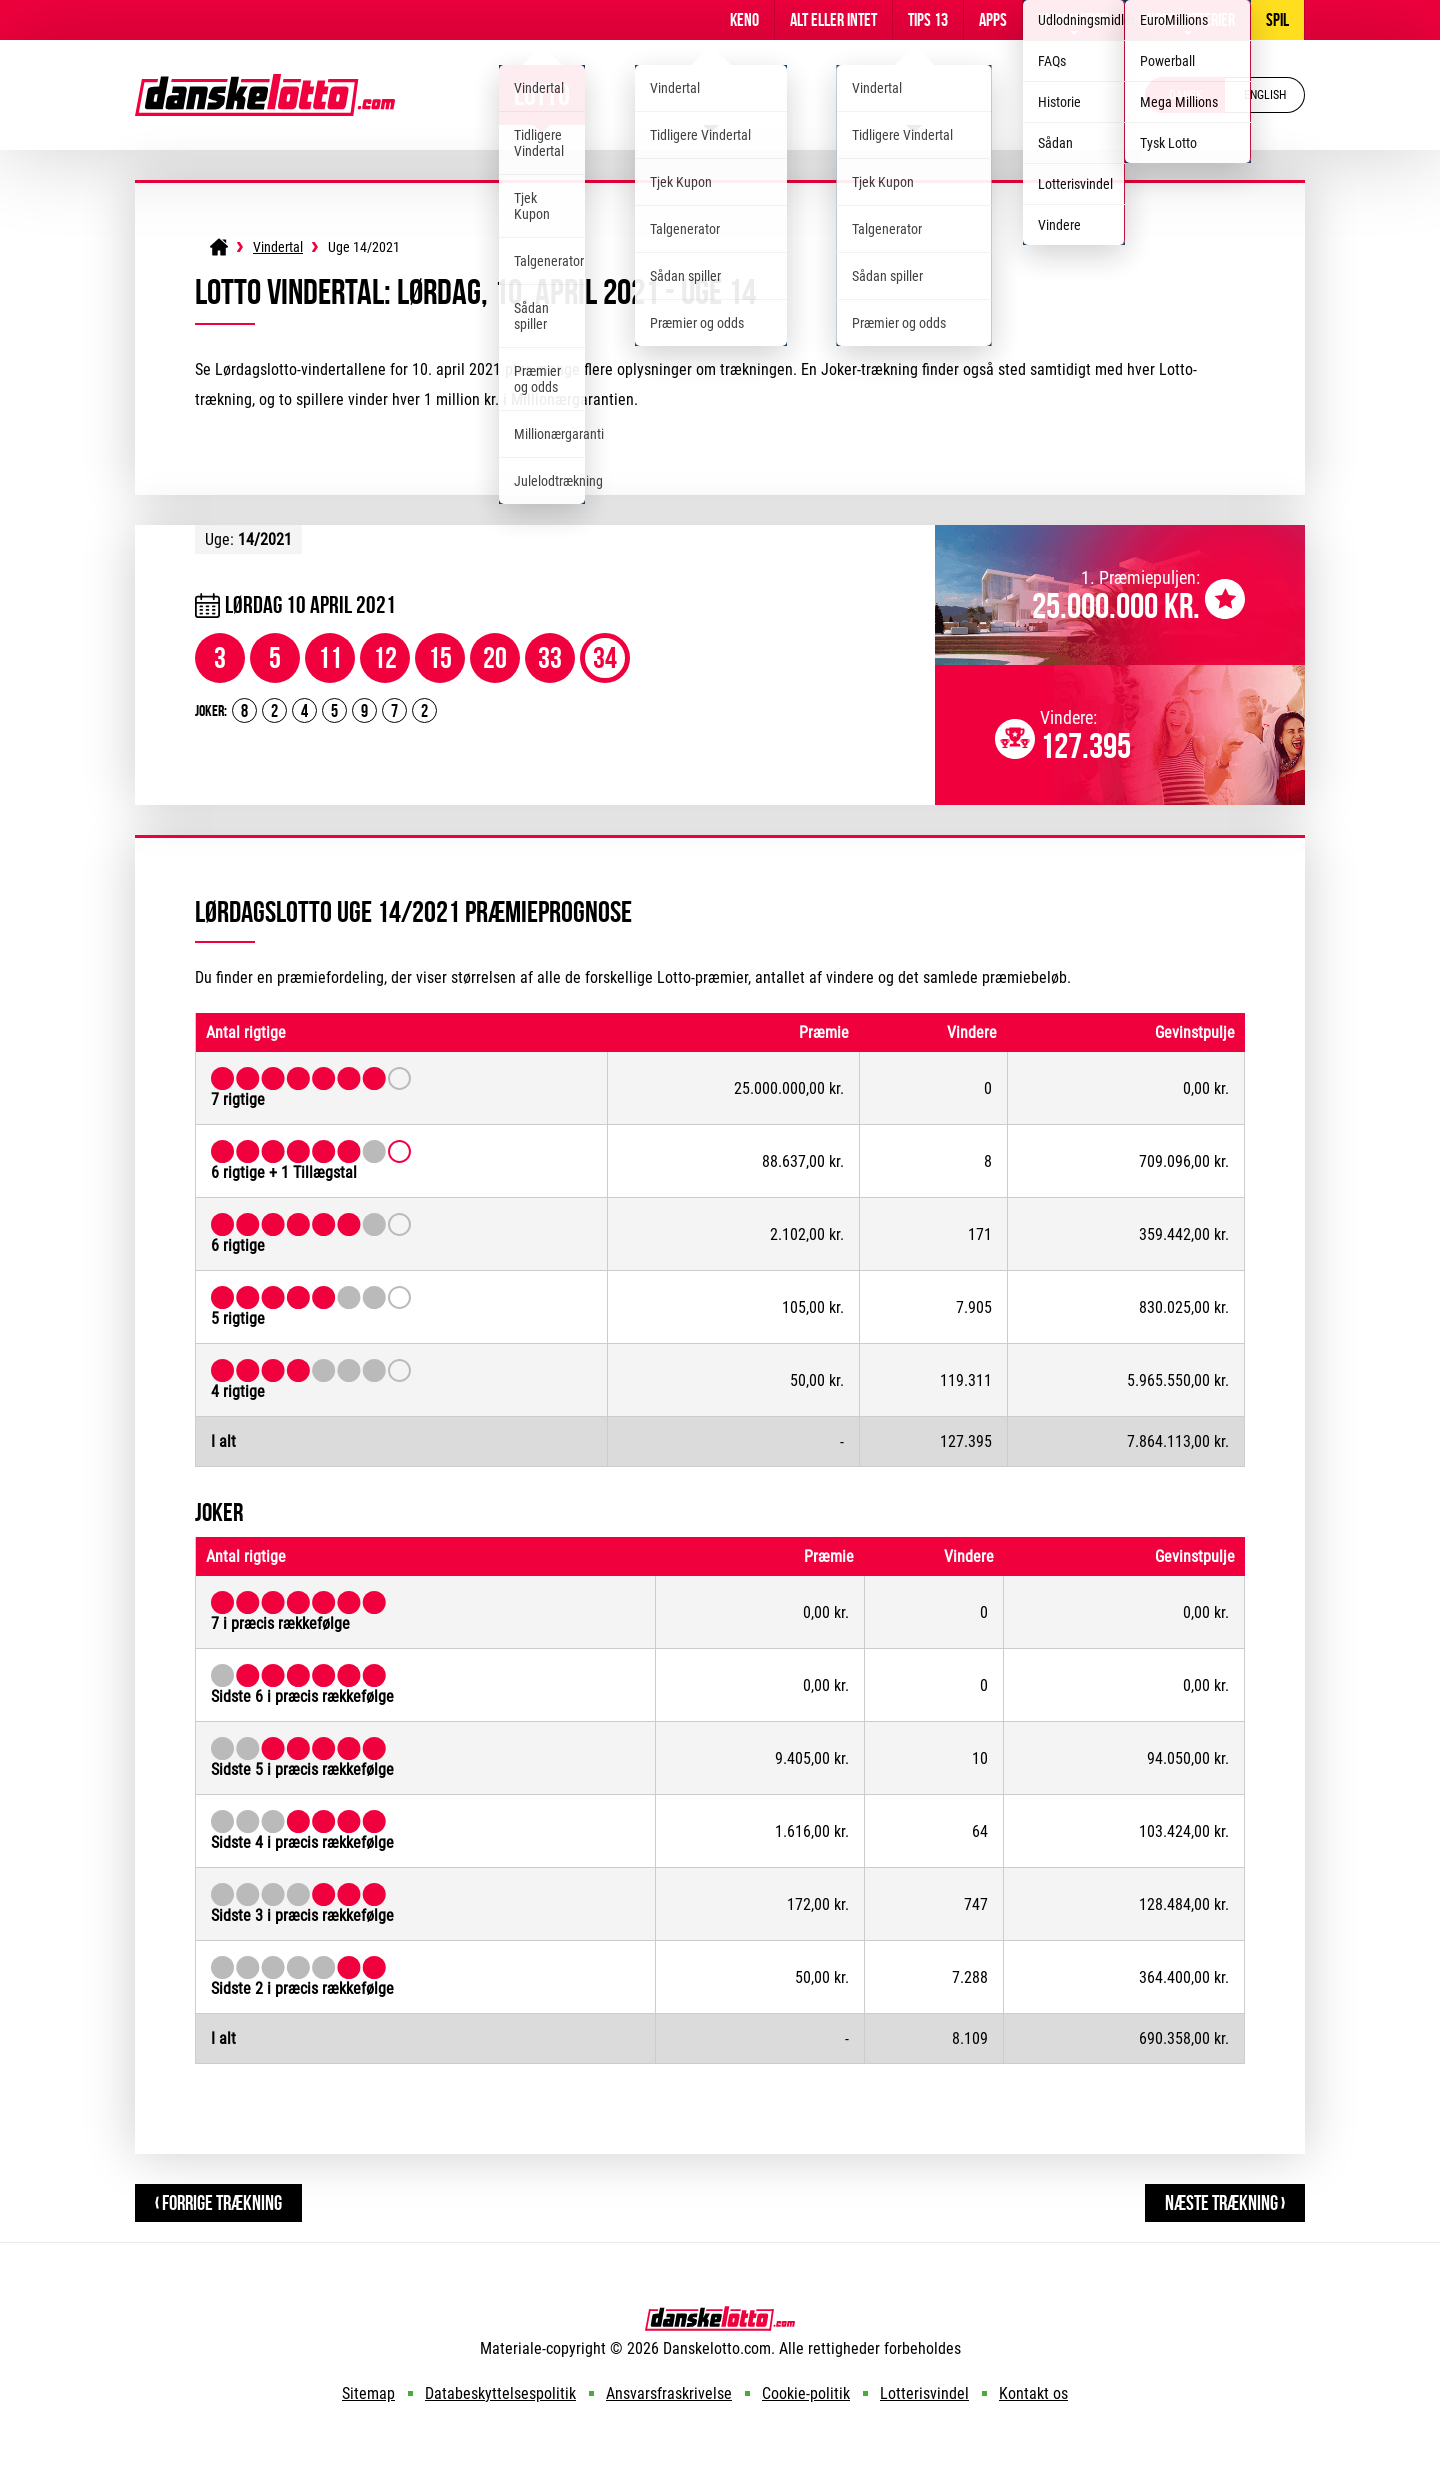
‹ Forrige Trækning (218, 2202)
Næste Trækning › (1225, 2202)
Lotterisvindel (924, 2393)
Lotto (542, 94)
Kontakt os (1033, 2393)
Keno (744, 20)
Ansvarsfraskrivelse (669, 2393)
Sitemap (368, 2393)
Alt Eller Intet (833, 20)
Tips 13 (928, 20)
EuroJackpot (914, 94)
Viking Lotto (711, 94)
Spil (1277, 20)
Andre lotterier (1187, 20)
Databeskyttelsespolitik (500, 2393)
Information (1073, 20)
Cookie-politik (806, 2393)
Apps (993, 20)
